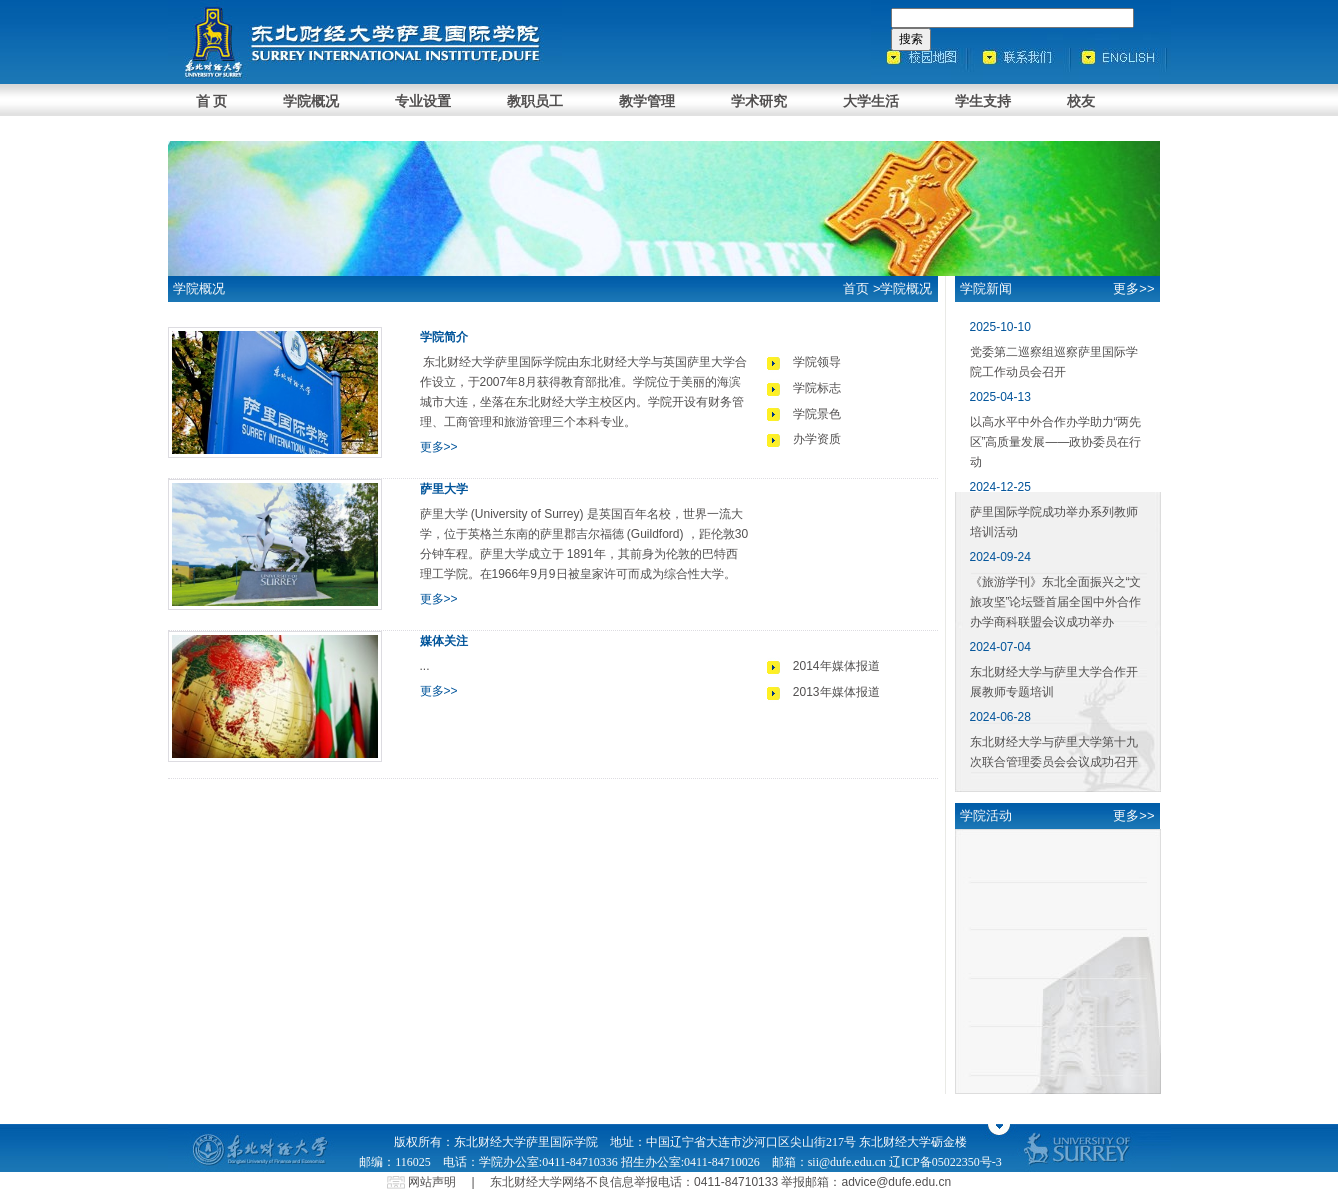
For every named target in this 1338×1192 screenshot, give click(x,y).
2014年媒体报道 (836, 666)
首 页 (212, 101)
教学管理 (647, 101)
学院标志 (817, 388)
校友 (1081, 101)
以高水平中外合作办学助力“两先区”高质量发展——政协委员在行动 (1056, 442)
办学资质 (817, 439)
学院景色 (817, 414)
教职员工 (535, 101)
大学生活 (871, 101)
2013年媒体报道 (836, 692)
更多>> (439, 447)
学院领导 (817, 362)
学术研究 (759, 101)
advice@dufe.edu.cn (897, 1182)
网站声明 (432, 1182)
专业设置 (423, 101)
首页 (856, 288)
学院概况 (311, 101)
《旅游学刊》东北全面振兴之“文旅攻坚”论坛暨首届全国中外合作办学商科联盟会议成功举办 (1056, 602)
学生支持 (983, 101)
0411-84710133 (736, 1182)
